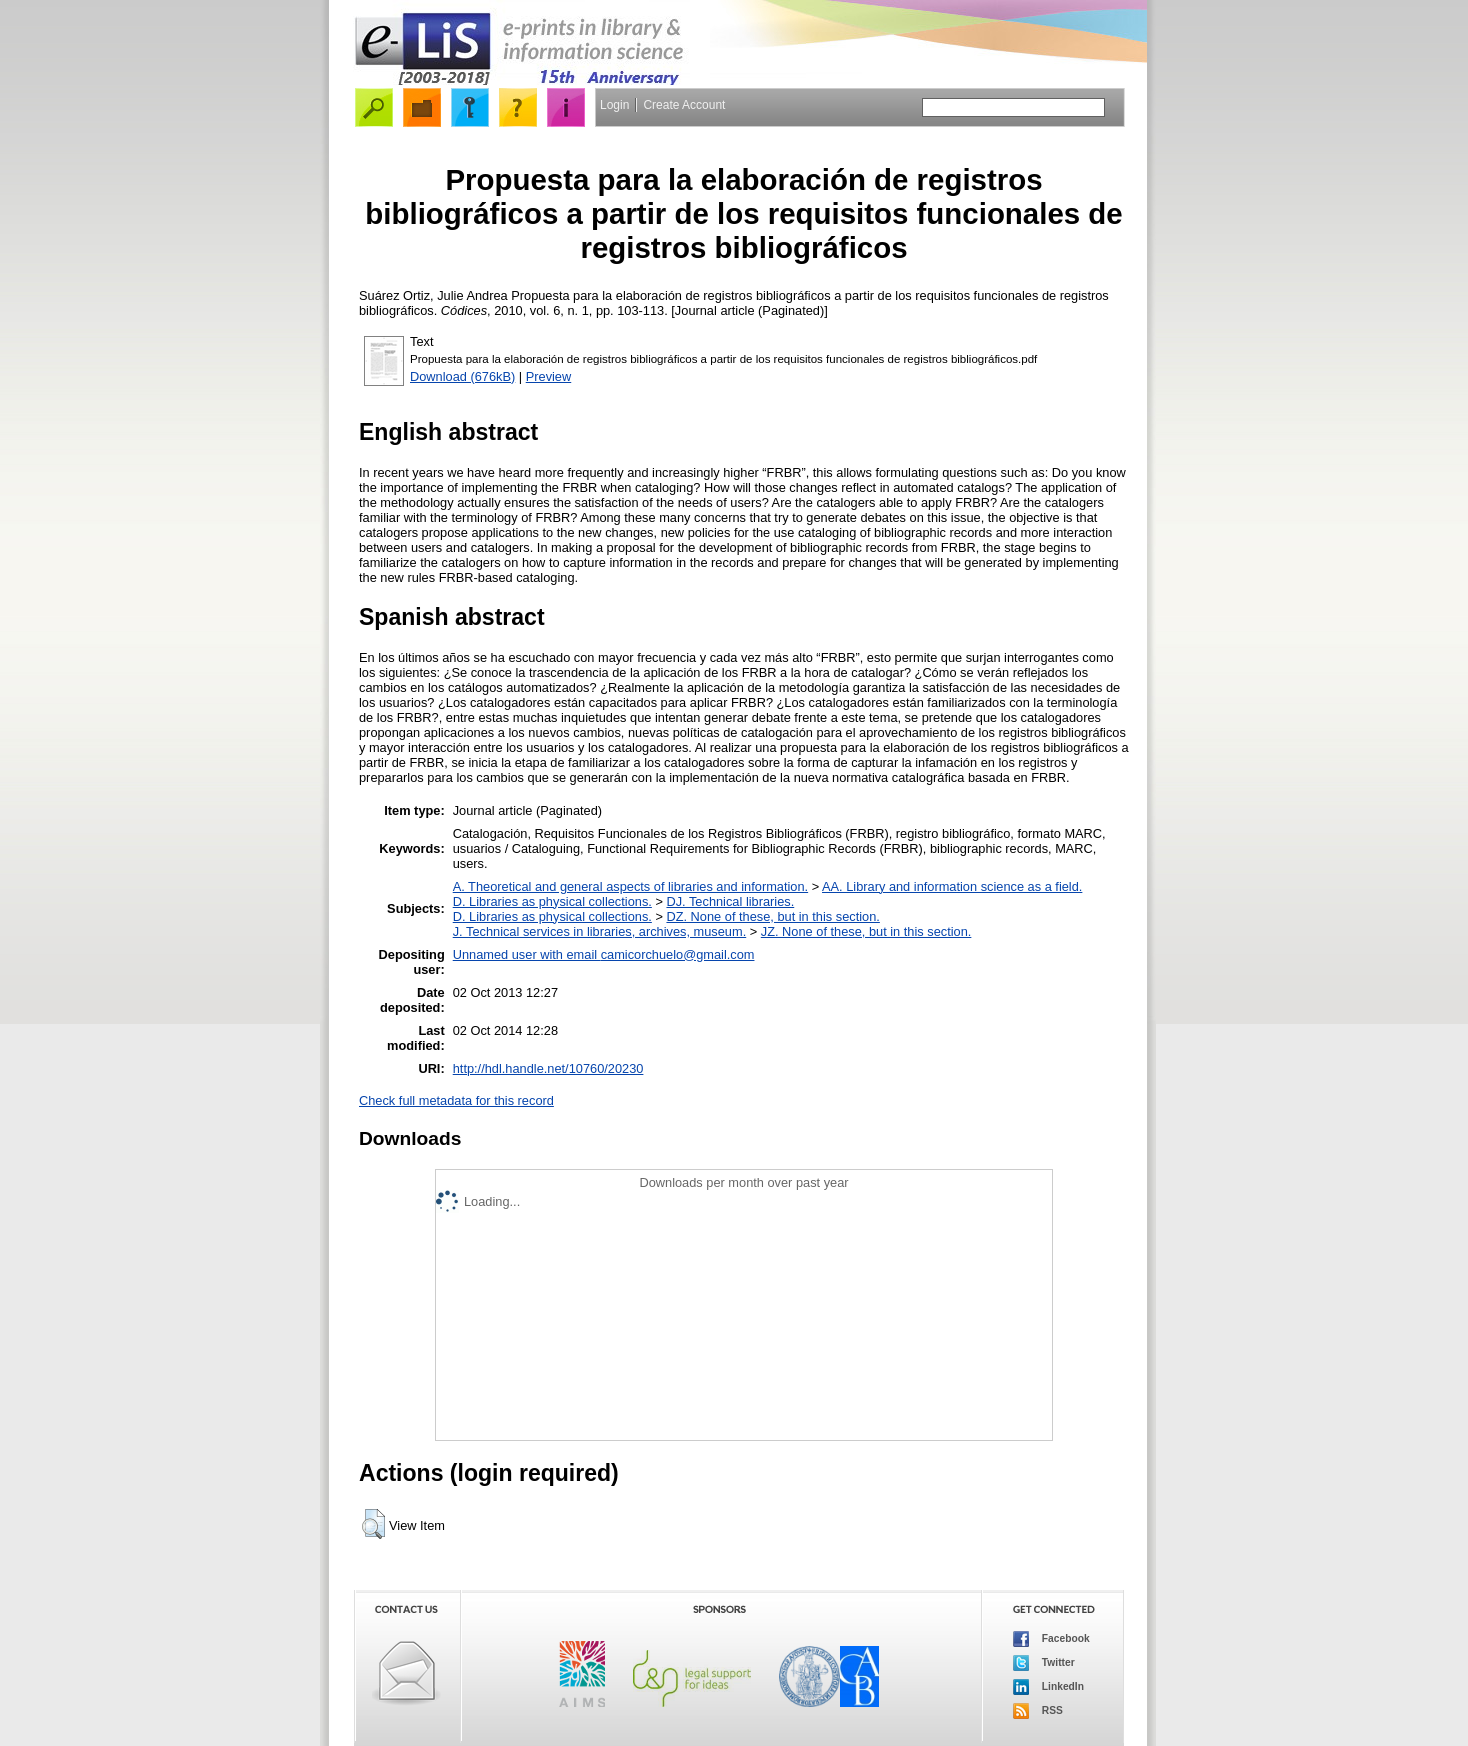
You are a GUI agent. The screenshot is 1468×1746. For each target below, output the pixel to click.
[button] (373, 1524)
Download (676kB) (462, 376)
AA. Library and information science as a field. (952, 886)
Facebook (1051, 1639)
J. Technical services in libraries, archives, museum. (600, 931)
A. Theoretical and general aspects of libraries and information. (630, 886)
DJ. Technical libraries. (730, 901)
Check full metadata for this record (456, 1100)
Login (614, 105)
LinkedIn (1048, 1687)
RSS (1038, 1711)
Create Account (684, 105)
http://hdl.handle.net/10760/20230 (548, 1068)
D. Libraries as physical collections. (552, 901)
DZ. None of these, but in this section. (772, 916)
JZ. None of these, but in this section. (866, 931)
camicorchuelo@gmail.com (678, 954)
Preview (549, 376)
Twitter (1044, 1663)
